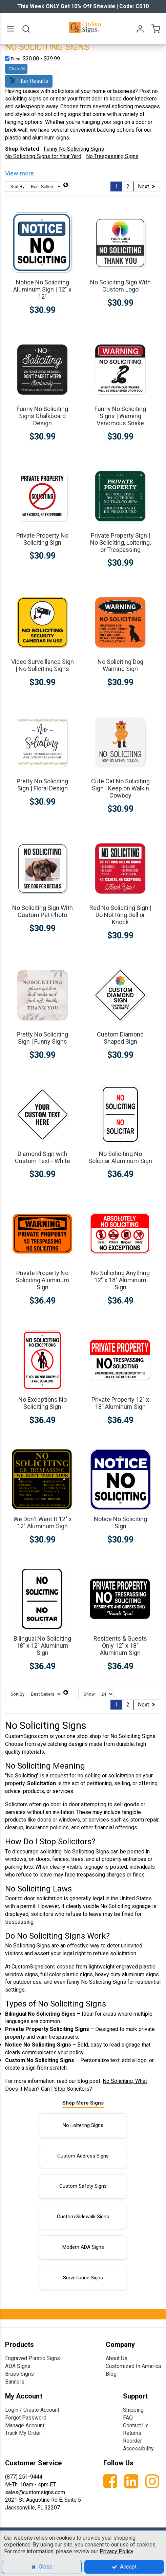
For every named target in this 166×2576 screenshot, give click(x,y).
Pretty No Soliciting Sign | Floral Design (42, 785)
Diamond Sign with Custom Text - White (42, 1157)
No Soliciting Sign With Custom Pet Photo (42, 911)
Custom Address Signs (83, 2156)
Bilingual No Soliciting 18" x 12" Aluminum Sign (42, 1645)
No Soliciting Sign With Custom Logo (120, 286)
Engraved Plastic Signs (32, 2358)
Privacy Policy (116, 2551)
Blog (111, 2374)
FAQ (128, 2417)
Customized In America (133, 2366)
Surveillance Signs (83, 2278)
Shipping (133, 2410)
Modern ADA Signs (83, 2247)
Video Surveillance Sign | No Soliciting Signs (42, 665)
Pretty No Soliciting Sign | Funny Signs (42, 1038)
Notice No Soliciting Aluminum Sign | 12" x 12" (42, 289)
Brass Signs (19, 2374)
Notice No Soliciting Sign (120, 1522)
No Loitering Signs (83, 2125)
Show (89, 1694)
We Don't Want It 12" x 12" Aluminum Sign (42, 1522)
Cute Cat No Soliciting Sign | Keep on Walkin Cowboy (120, 788)
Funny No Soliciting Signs (74, 149)
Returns (132, 2433)
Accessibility (138, 2448)
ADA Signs (17, 2366)
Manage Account (24, 2425)
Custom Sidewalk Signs (83, 2217)
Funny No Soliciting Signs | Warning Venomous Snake (120, 416)
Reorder (132, 2441)
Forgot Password (25, 2417)
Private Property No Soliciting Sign (42, 539)
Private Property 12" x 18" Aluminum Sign (120, 1403)
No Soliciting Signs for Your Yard (43, 156)
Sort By (17, 186)
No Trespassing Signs (112, 156)
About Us (116, 2358)
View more (19, 173)
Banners (14, 2381)
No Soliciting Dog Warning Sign (120, 665)
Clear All (16, 68)
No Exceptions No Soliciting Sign (42, 1403)
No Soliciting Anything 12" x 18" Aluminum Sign (120, 1280)
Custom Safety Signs (83, 2186)
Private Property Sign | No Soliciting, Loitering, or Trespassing (120, 542)
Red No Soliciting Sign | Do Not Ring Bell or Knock (120, 915)
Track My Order (23, 2433)
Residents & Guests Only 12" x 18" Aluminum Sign (120, 1645)
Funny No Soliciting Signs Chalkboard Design (42, 416)
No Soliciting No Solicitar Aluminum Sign (120, 1157)
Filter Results (28, 81)
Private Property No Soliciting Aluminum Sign (42, 1280)
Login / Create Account (32, 2410)
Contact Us (136, 2425)
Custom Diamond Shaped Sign (120, 1038)
